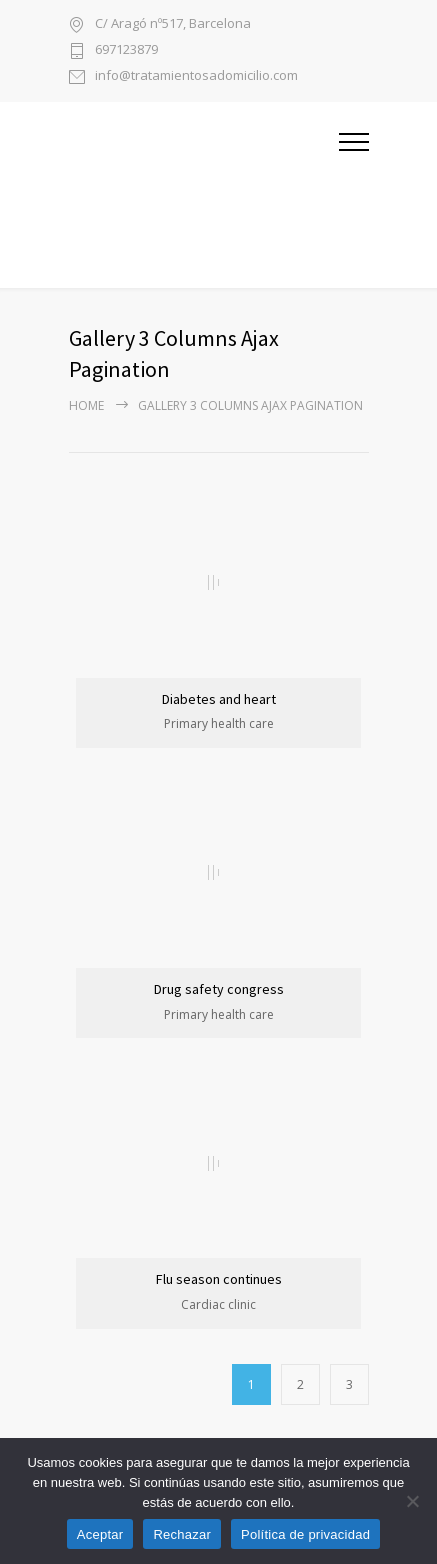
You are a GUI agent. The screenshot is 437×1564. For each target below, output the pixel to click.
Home (86, 405)
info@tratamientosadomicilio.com (196, 76)
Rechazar (182, 1534)
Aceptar (100, 1534)
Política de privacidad (305, 1534)
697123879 (126, 50)
